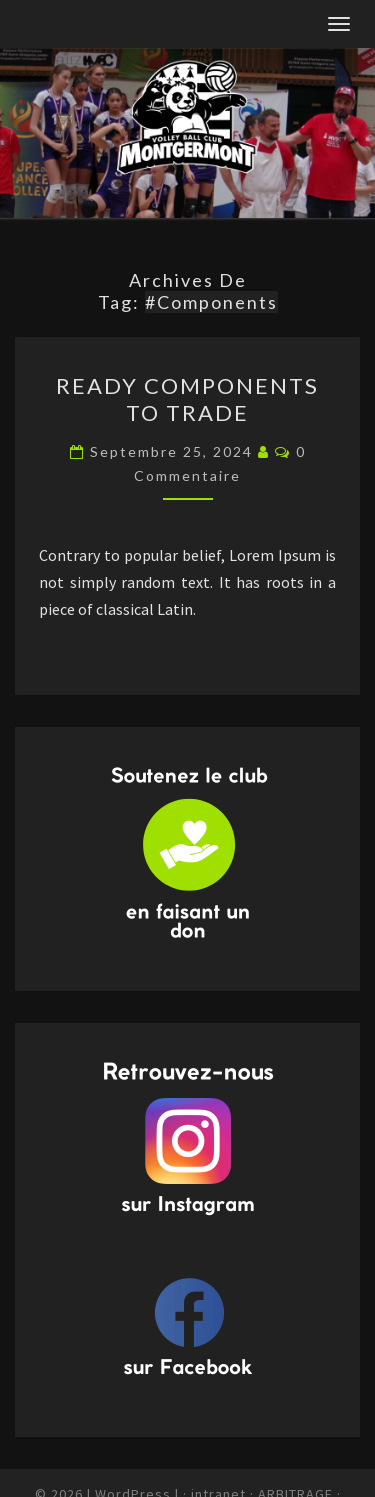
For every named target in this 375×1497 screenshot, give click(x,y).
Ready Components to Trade (187, 398)
